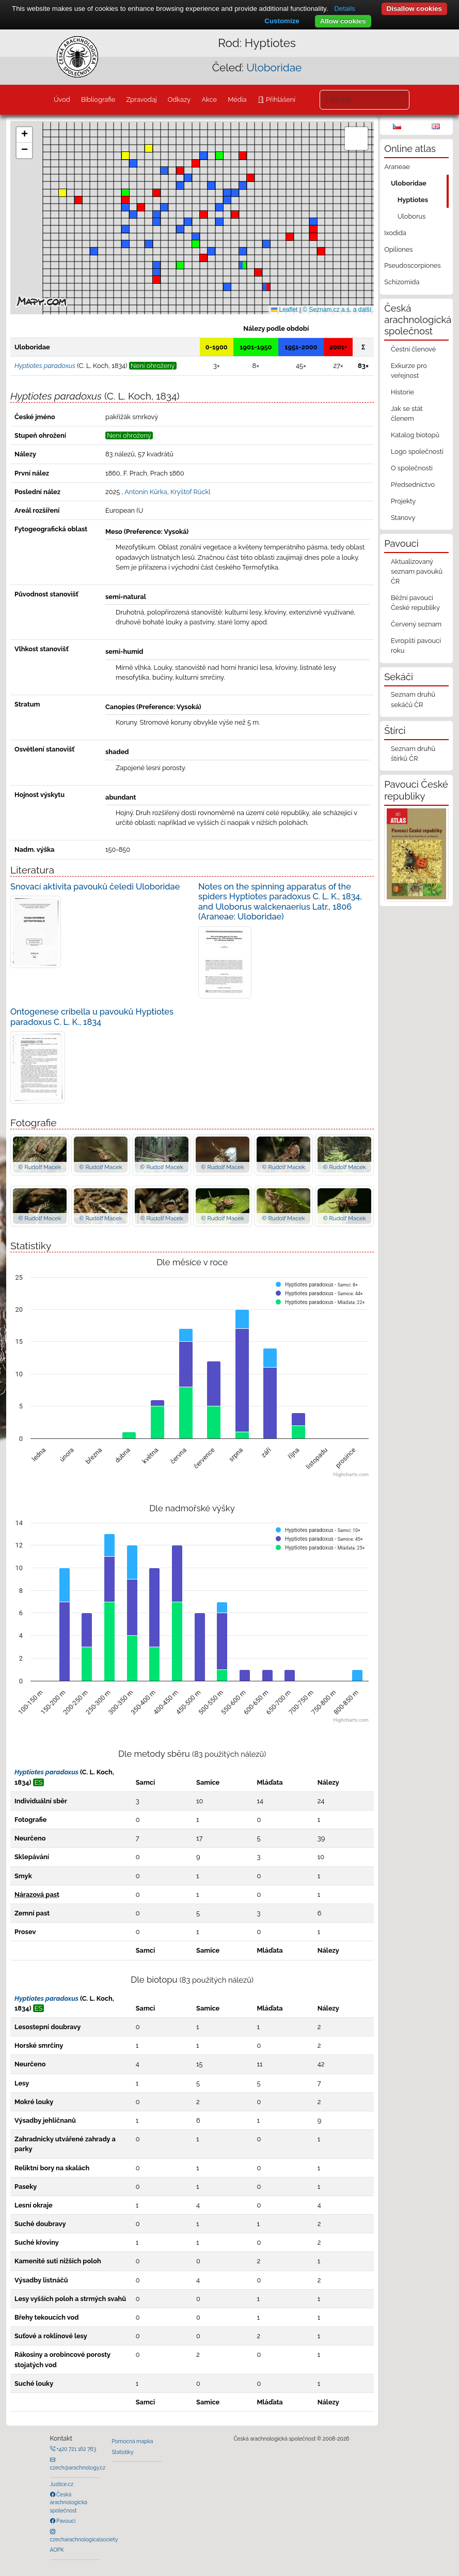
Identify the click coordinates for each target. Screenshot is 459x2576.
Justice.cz (62, 2484)
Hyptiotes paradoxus (46, 1772)
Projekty (403, 501)
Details (344, 8)
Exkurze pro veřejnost (409, 370)
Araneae (397, 167)
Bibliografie (98, 99)
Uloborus (411, 216)
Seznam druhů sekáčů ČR (413, 699)
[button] (180, 170)
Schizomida (401, 282)
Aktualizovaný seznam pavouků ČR (416, 571)
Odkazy (179, 99)
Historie (402, 392)
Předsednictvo (413, 484)
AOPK (57, 2550)
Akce (209, 99)
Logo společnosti (417, 451)
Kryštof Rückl (190, 492)
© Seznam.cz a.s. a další (337, 309)
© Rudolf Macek (39, 1167)
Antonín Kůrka (145, 492)
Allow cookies (343, 21)
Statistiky (123, 2452)
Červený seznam (416, 624)
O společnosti (412, 468)
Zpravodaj (141, 99)
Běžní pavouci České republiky (415, 602)
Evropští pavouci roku (416, 645)
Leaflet (284, 309)
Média (237, 99)
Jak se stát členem (407, 413)
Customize (281, 21)
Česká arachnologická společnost (68, 2502)
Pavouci (65, 2521)
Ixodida (395, 233)
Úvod (62, 99)
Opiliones (398, 249)
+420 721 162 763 (76, 2449)
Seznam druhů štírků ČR (413, 753)
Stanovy (403, 518)
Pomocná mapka (132, 2441)
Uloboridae (274, 67)
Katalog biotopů (415, 435)
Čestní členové (413, 349)
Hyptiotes (413, 200)
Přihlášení (279, 99)
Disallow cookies (414, 8)
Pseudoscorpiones (412, 265)
